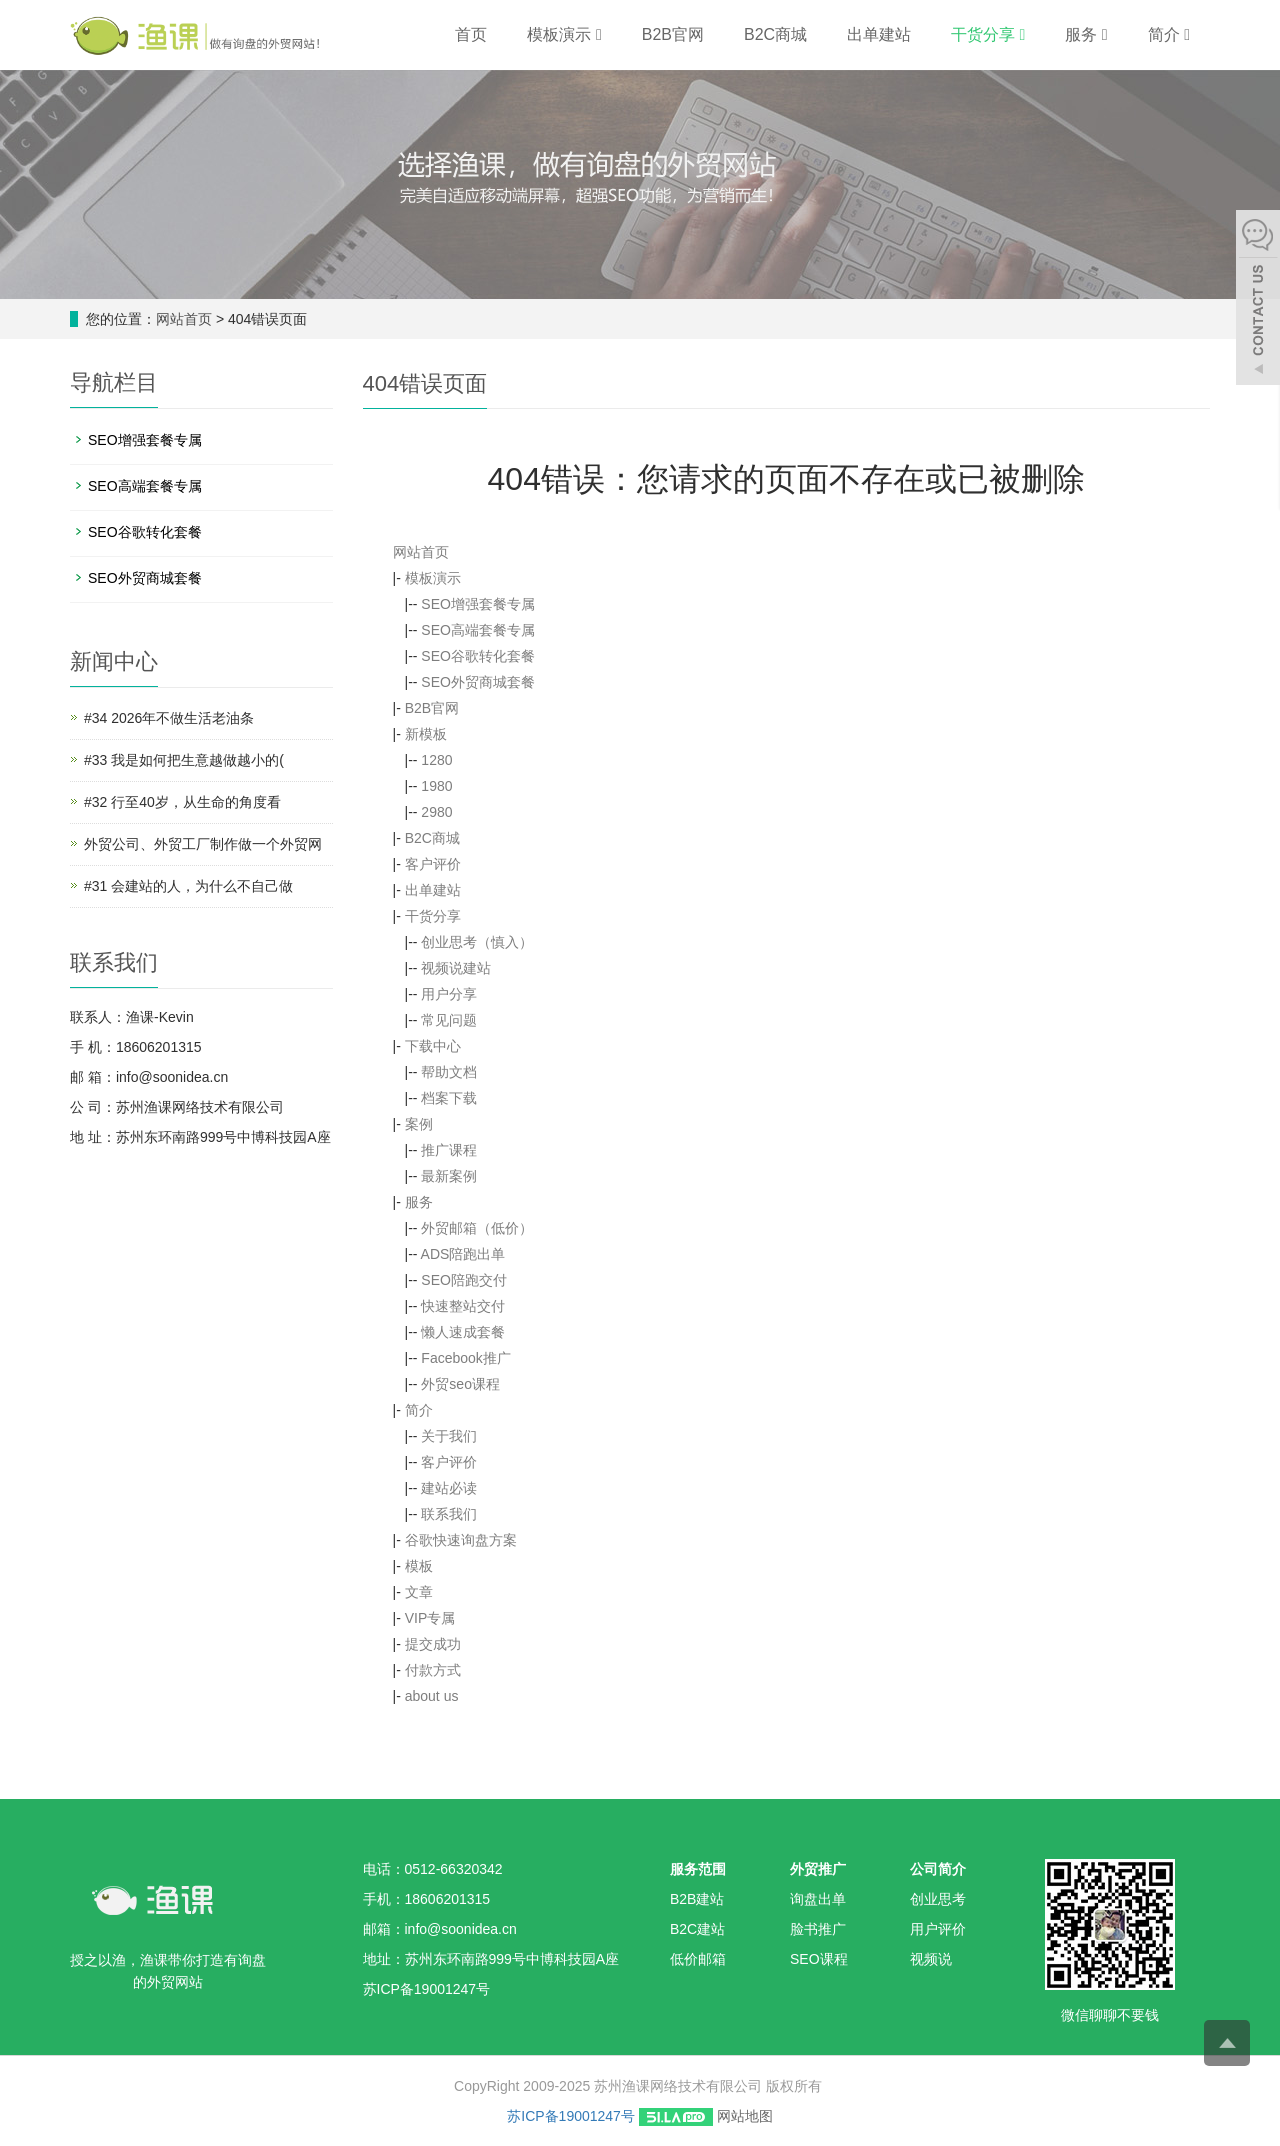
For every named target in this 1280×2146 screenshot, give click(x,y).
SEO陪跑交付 (464, 1280)
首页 (471, 34)
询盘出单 (818, 1899)
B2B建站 (697, 1899)
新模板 (426, 734)
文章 (419, 1592)
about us (432, 1696)
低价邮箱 (698, 1959)
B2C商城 (775, 34)
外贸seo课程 (460, 1384)
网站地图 (745, 2116)
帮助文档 (449, 1072)
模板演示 (564, 34)
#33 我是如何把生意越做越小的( (184, 760)
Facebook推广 (465, 1358)
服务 (1086, 34)
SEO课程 (819, 1959)
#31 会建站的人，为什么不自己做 (188, 886)
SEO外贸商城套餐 (478, 682)
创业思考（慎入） (477, 942)
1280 (436, 760)
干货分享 (988, 34)
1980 (436, 786)
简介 (1169, 34)
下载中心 (433, 1046)
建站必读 (449, 1488)
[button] (599, 34)
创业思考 (938, 1899)
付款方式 (433, 1670)
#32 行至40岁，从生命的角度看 (182, 802)
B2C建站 (697, 1929)
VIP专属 (430, 1618)
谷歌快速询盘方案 (461, 1540)
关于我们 (449, 1436)
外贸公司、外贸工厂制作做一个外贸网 (203, 844)
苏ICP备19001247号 (571, 2116)
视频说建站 (456, 968)
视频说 (931, 1959)
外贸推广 (818, 1869)
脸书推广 (818, 1929)
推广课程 (449, 1150)
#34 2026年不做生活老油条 (169, 718)
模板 (419, 1566)
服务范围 (698, 1869)
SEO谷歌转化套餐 (478, 656)
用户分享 (449, 994)
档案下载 (449, 1098)
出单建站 (879, 34)
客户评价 (433, 864)
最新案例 (449, 1176)
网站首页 (184, 319)
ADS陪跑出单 (463, 1254)
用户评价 (938, 1929)
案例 (419, 1124)
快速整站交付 (463, 1306)
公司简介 (938, 1869)
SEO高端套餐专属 (478, 630)
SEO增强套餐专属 (478, 604)
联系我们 (449, 1514)
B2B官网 (673, 34)
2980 (436, 812)
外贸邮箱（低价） (477, 1228)
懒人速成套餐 (463, 1332)
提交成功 (433, 1644)
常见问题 (449, 1020)
